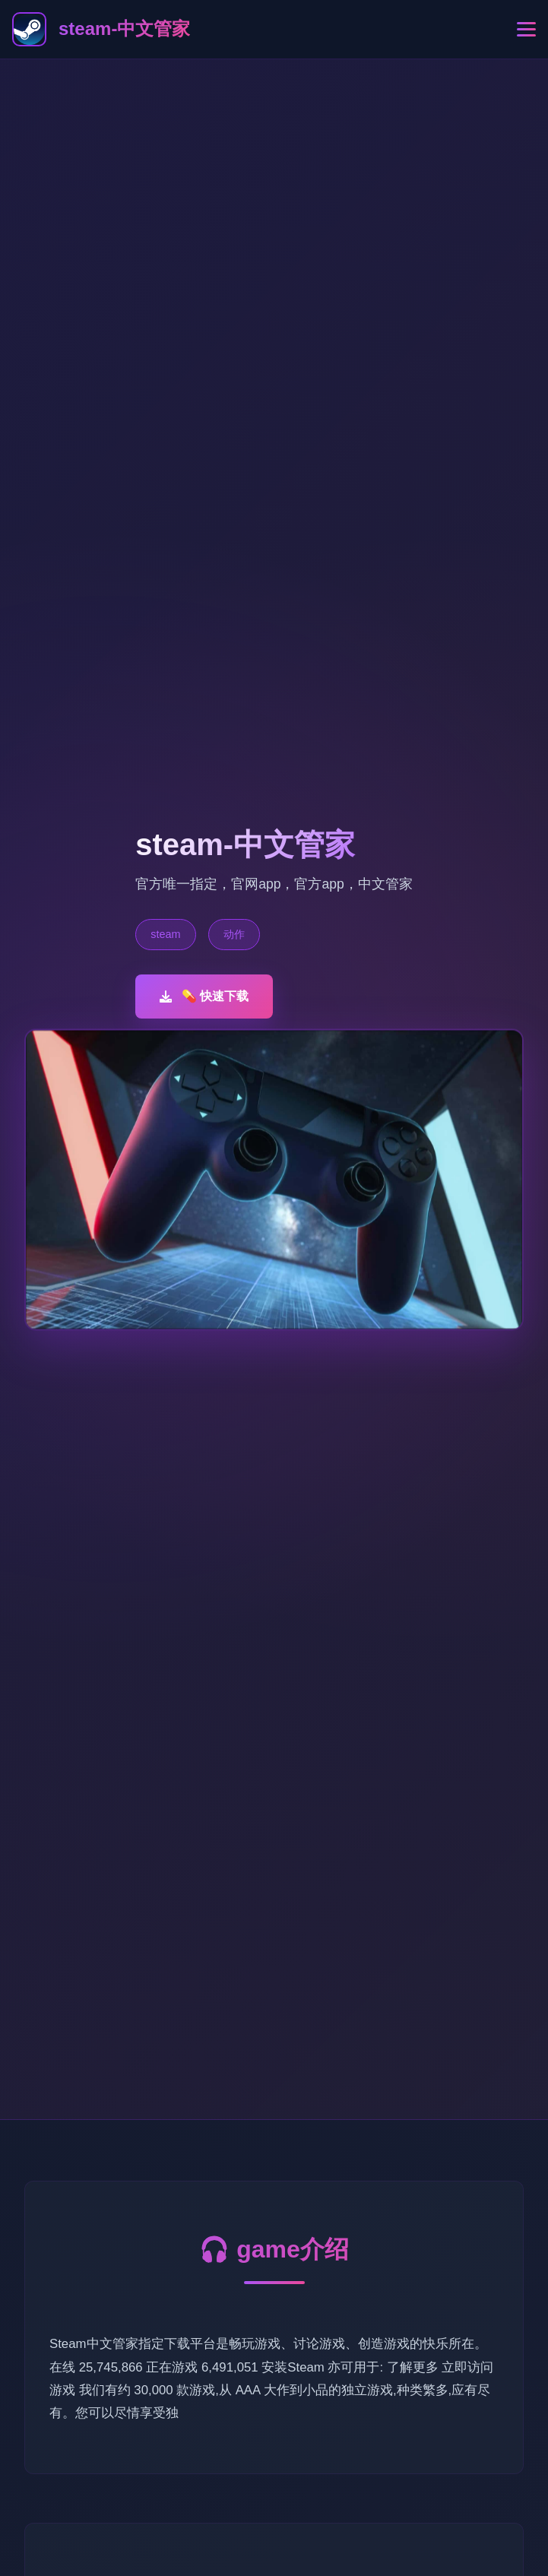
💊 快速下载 (204, 996)
